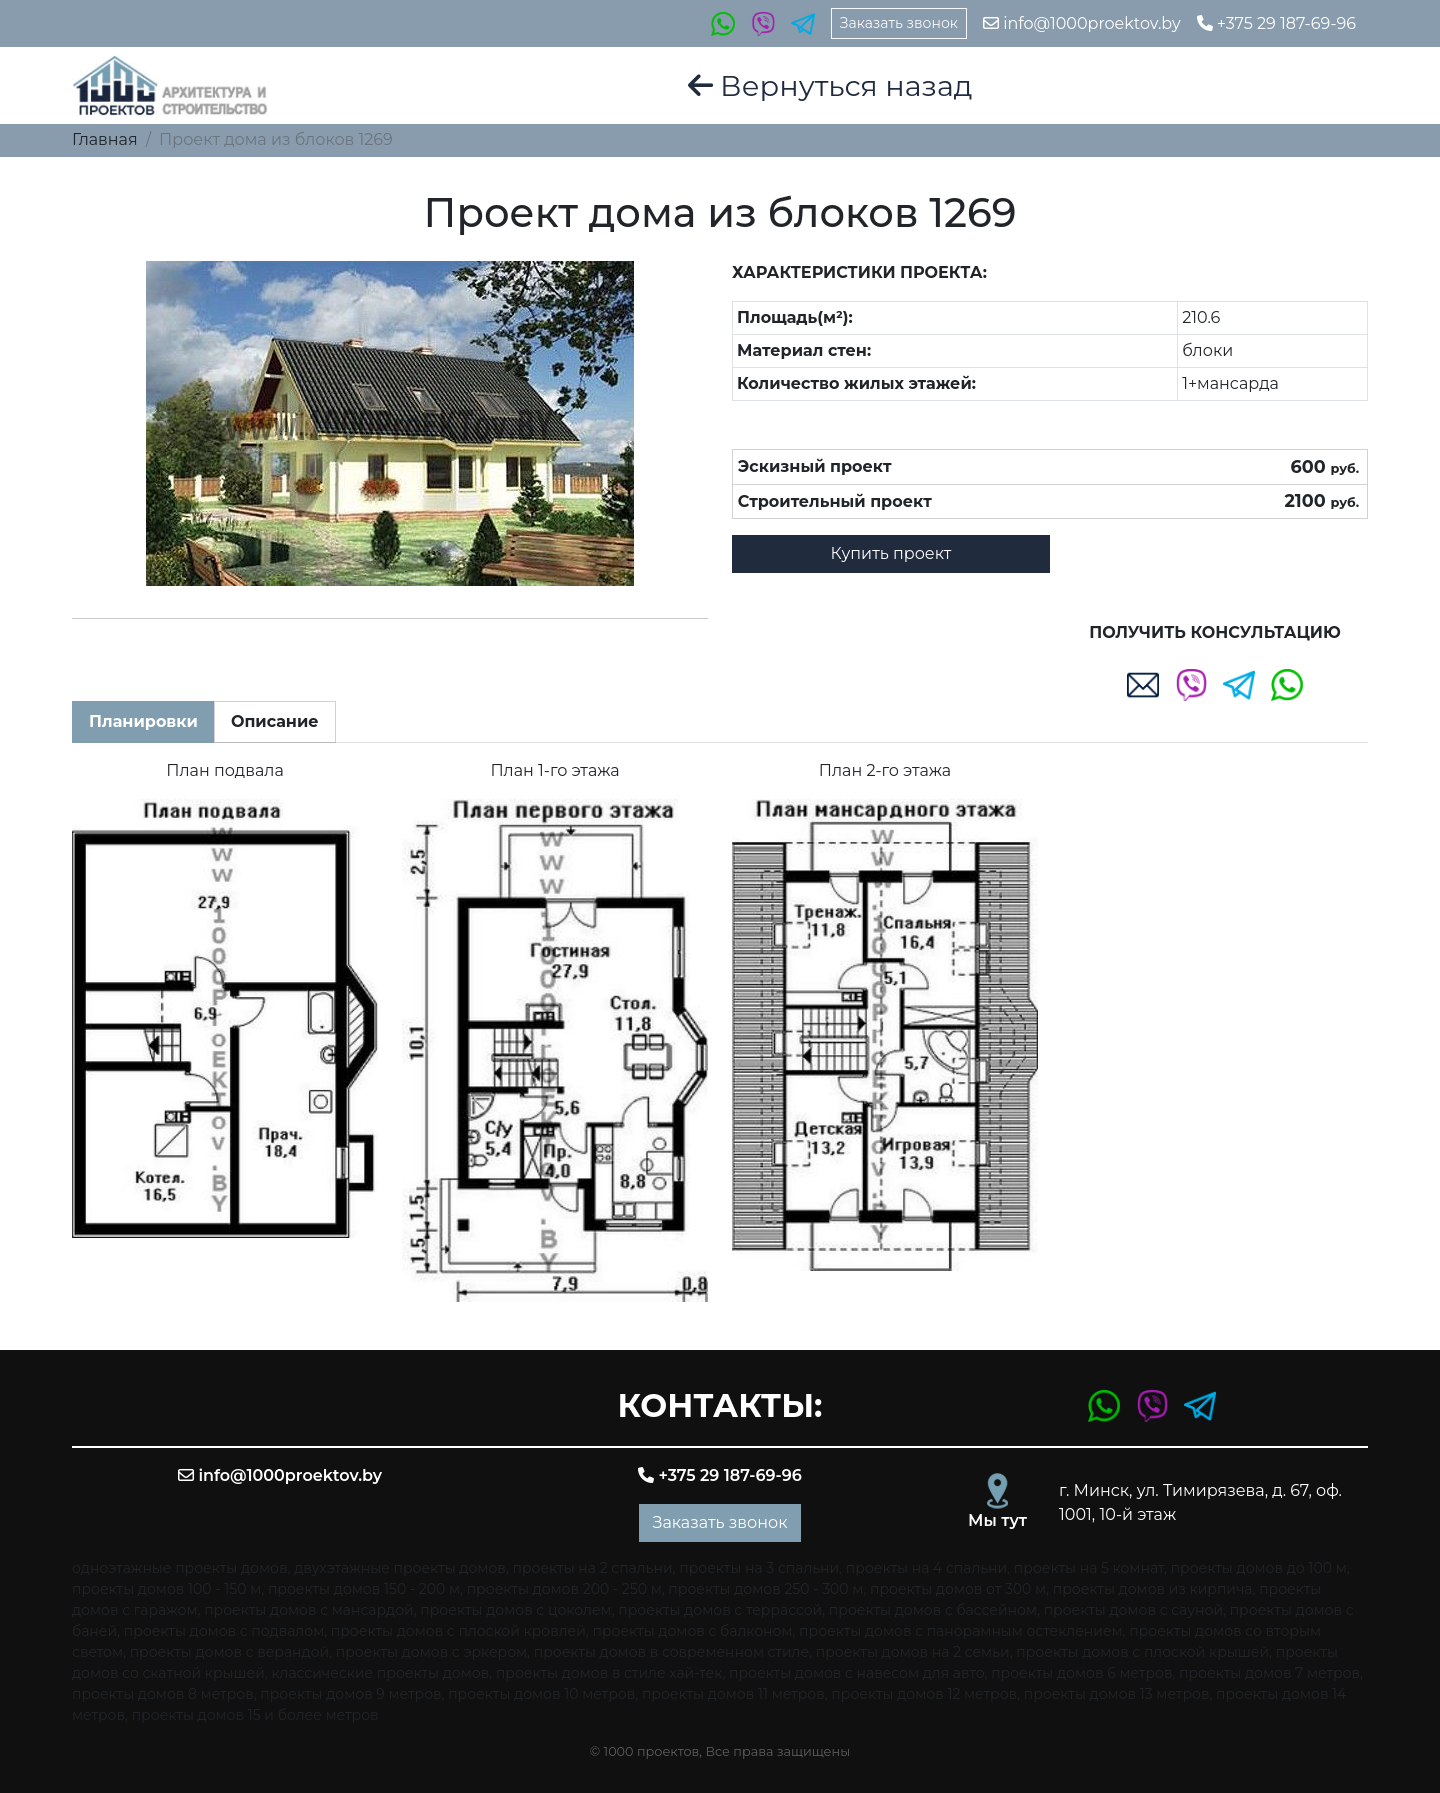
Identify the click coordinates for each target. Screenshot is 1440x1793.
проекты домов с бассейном (933, 1610)
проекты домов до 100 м (1259, 1568)
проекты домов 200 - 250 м (564, 1589)
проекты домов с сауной (1133, 1610)
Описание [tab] (275, 721)
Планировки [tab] (143, 721)
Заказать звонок (899, 23)
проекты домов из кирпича (1153, 1589)
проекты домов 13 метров (1117, 1694)
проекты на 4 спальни (926, 1568)
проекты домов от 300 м (958, 1589)
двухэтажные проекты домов (400, 1568)
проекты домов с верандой (230, 1652)
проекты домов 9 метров (350, 1694)
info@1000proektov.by (1082, 23)
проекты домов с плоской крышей (1142, 1652)
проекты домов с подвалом (224, 1631)
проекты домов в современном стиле (671, 1652)
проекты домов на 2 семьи (913, 1652)
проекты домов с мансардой (309, 1610)
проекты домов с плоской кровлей (458, 1631)
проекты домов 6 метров (1081, 1673)
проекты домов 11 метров (733, 1694)
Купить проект (891, 553)
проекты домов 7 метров (1269, 1673)
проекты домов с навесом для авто (857, 1673)
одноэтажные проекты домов (180, 1568)
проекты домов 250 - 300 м (765, 1589)
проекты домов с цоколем (515, 1610)
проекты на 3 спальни (759, 1568)
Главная (105, 139)
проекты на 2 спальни (593, 1568)
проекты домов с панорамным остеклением (960, 1631)
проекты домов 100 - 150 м (166, 1589)
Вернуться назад (830, 85)
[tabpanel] (720, 1030)
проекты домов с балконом (693, 1631)
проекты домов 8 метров (163, 1694)
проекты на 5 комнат (1089, 1568)
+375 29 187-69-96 (1276, 23)
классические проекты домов (380, 1673)
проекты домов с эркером (431, 1652)
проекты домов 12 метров (924, 1694)
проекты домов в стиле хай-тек (609, 1673)
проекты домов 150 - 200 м (364, 1589)
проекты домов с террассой (720, 1610)
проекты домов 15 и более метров (255, 1715)
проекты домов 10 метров (541, 1694)
